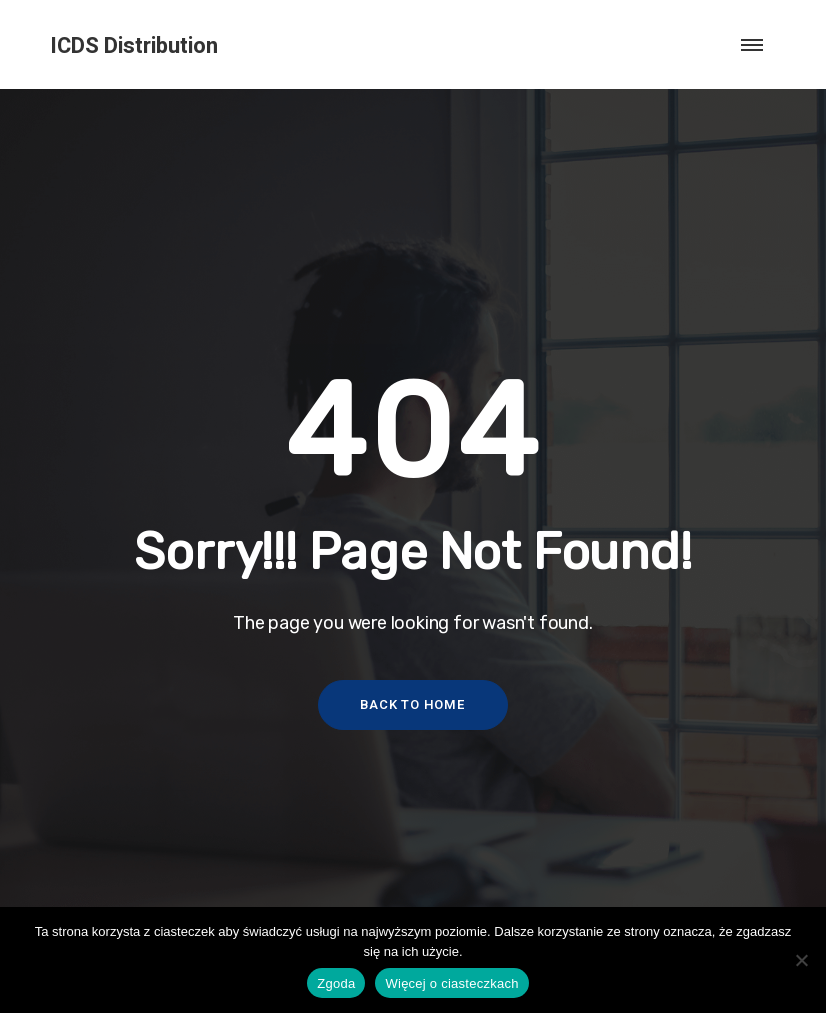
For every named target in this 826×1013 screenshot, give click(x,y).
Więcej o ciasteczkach (451, 983)
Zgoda (336, 983)
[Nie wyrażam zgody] (801, 960)
